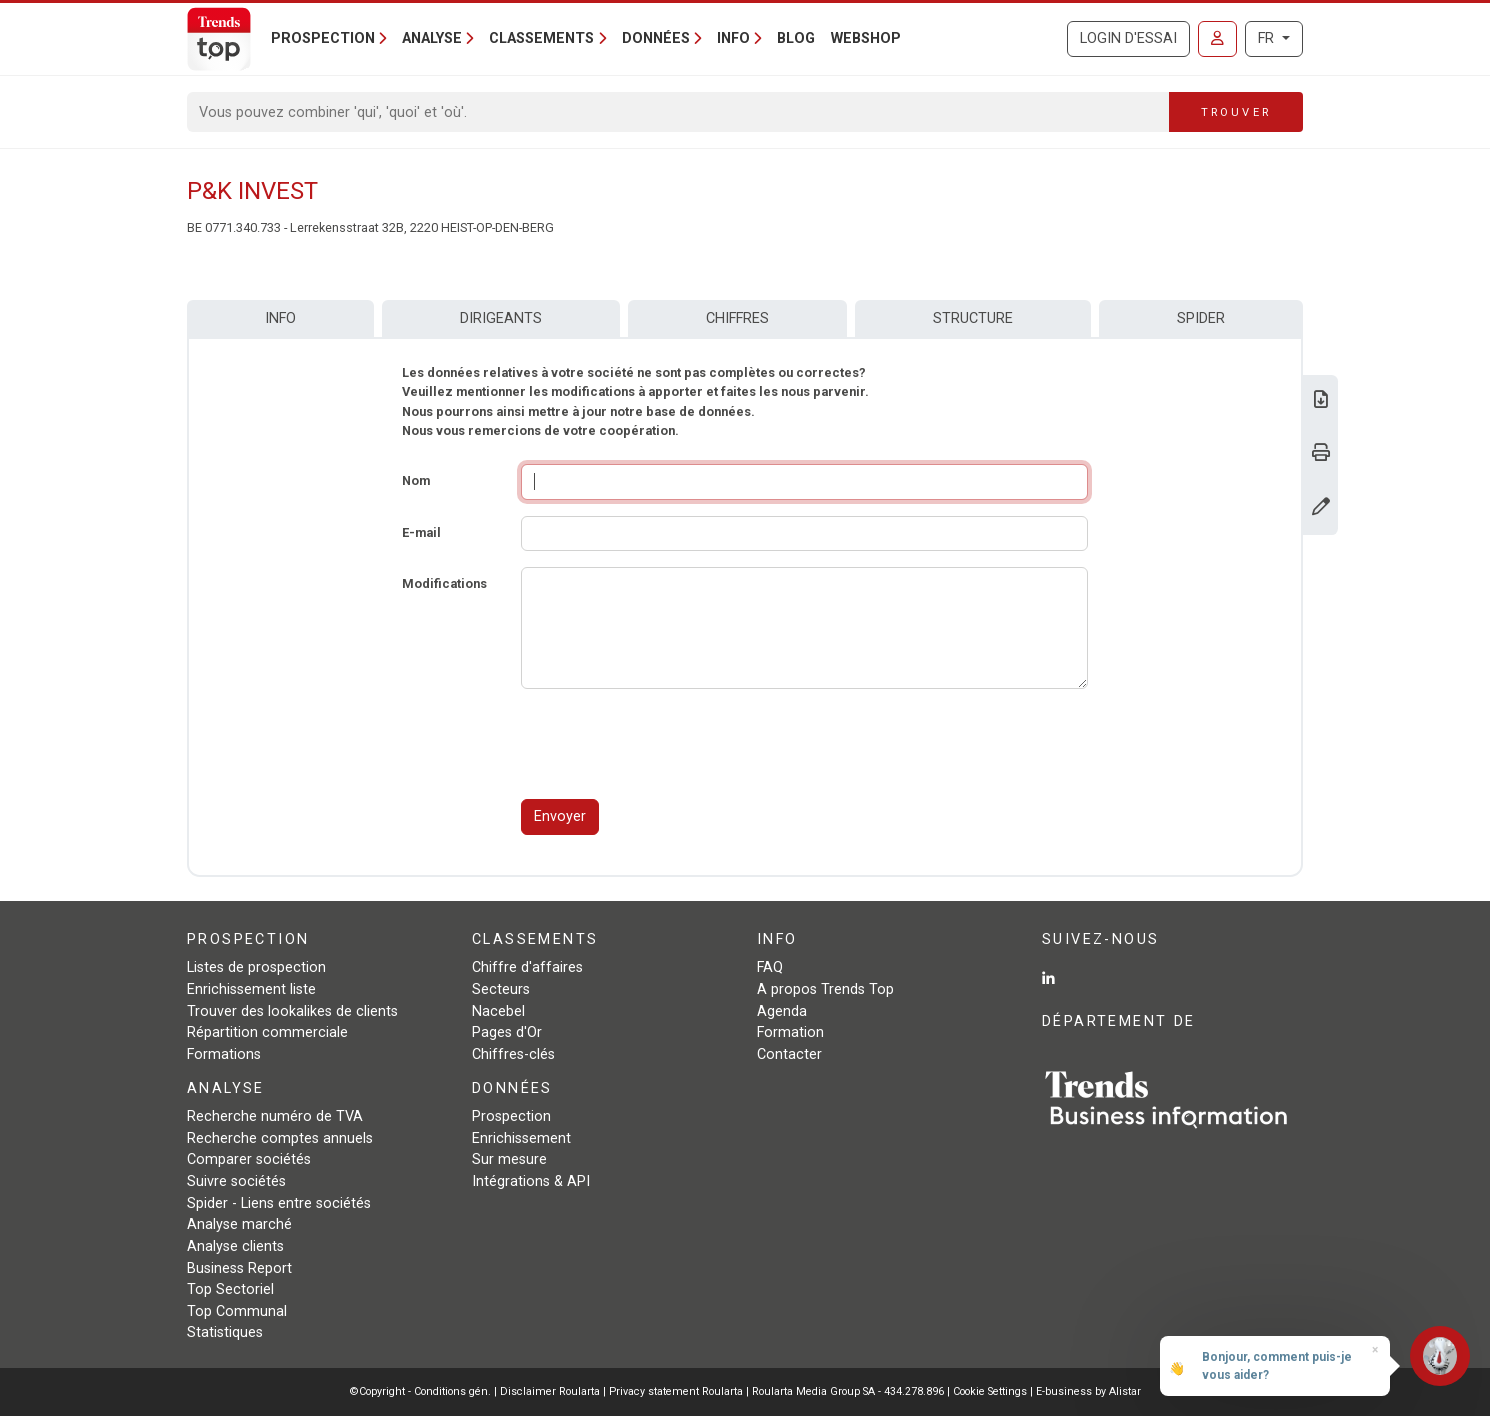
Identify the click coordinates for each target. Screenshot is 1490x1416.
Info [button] (733, 38)
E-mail (421, 532)
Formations (224, 1054)
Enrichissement (521, 1138)
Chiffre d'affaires (527, 967)
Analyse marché (239, 1224)
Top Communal (237, 1311)
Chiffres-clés (513, 1054)
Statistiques (225, 1332)
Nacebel (498, 1011)
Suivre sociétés (236, 1181)
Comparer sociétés (249, 1159)
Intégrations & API (531, 1181)
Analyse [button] (432, 38)
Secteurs (501, 989)
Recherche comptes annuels (280, 1138)
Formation (790, 1032)
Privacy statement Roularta (676, 1391)
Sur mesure (509, 1159)
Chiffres (737, 318)
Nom (416, 480)
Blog (796, 38)
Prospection (511, 1116)
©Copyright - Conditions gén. (420, 1391)
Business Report (239, 1268)
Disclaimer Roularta (550, 1391)
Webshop (866, 38)
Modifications (444, 583)
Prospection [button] (323, 38)
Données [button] (656, 38)
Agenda (782, 1011)
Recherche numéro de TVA (275, 1116)
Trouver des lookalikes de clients (292, 1011)
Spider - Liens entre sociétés (279, 1203)
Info (280, 318)
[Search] (678, 112)
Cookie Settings (991, 1391)
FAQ (770, 967)
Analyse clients (235, 1246)
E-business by (1088, 1391)
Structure (973, 318)
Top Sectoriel (230, 1289)
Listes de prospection (256, 967)
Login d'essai (1128, 38)
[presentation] (673, 744)
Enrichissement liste (251, 989)
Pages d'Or (507, 1032)
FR (1268, 38)
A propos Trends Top (825, 989)
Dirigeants (501, 318)
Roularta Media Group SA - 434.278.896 (849, 1391)
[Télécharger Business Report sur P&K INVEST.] (1321, 401)
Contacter (789, 1054)
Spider (1201, 318)
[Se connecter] (1217, 39)
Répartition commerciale (267, 1032)
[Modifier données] (1321, 508)
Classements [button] (541, 38)
